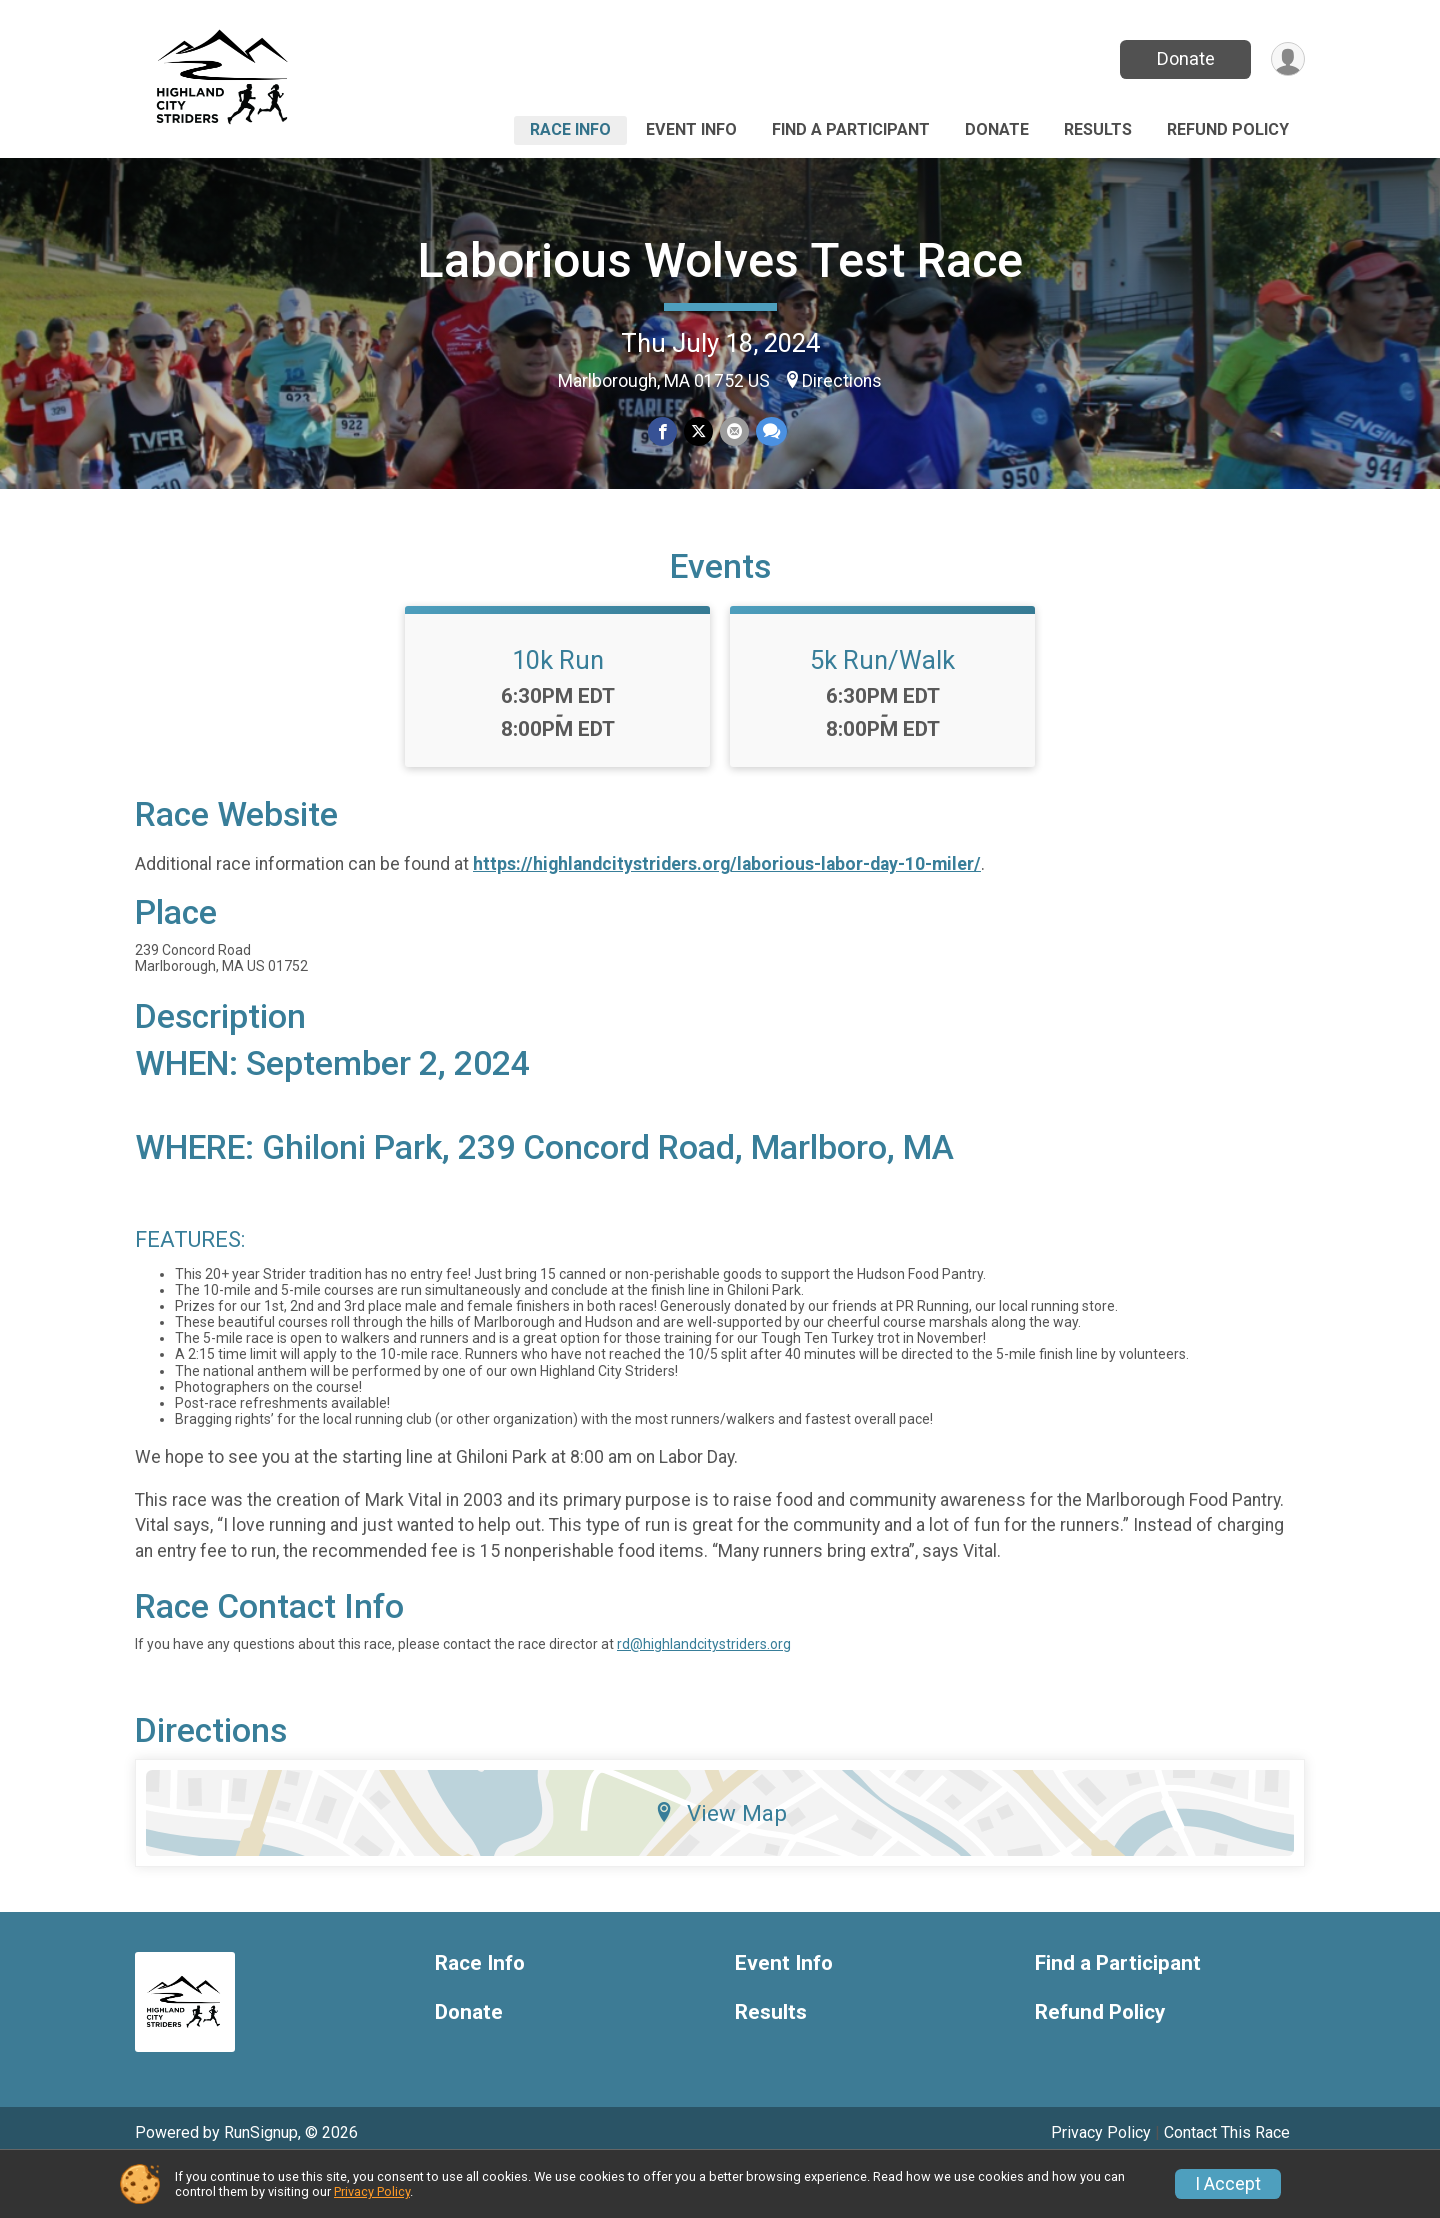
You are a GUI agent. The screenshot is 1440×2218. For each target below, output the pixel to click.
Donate (1183, 58)
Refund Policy (1228, 129)
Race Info (570, 129)
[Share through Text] (769, 432)
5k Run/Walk (882, 709)
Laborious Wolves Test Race (720, 260)
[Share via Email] (733, 432)
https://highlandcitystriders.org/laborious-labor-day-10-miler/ (727, 912)
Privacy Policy (372, 2191)
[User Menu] (1286, 59)
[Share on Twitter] (698, 432)
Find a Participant (851, 129)
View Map (720, 1862)
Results (1098, 129)
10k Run (558, 709)
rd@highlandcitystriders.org (704, 1693)
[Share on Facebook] (663, 432)
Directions (842, 381)
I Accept (1228, 2184)
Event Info (691, 129)
